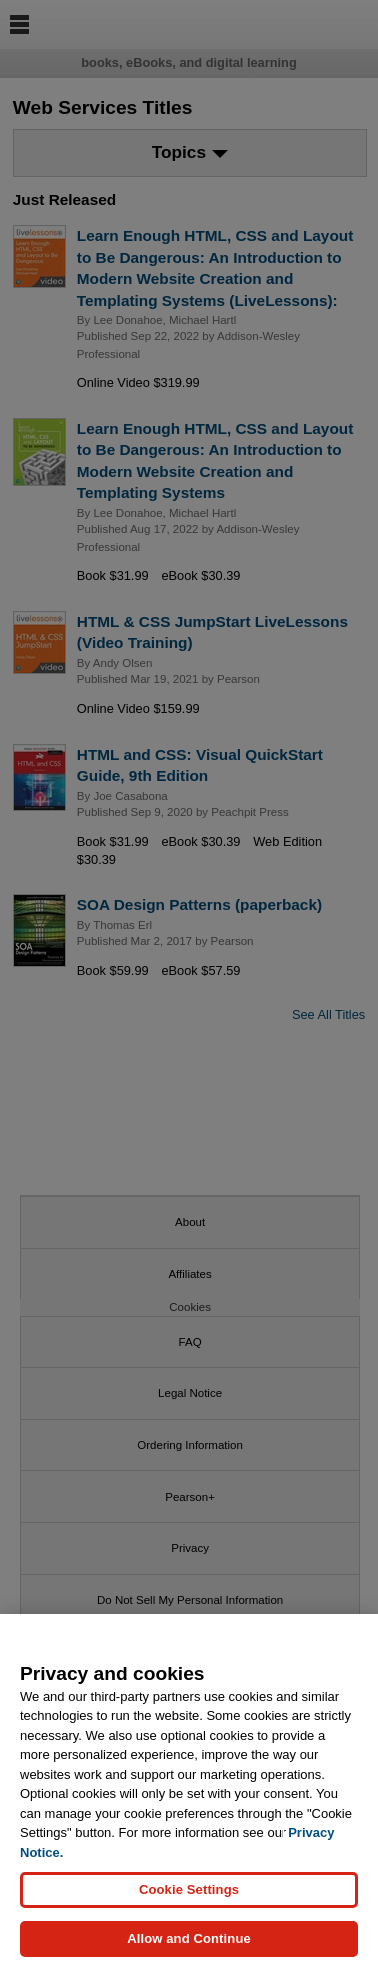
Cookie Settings (189, 1889)
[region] (189, 1792)
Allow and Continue (189, 1938)
